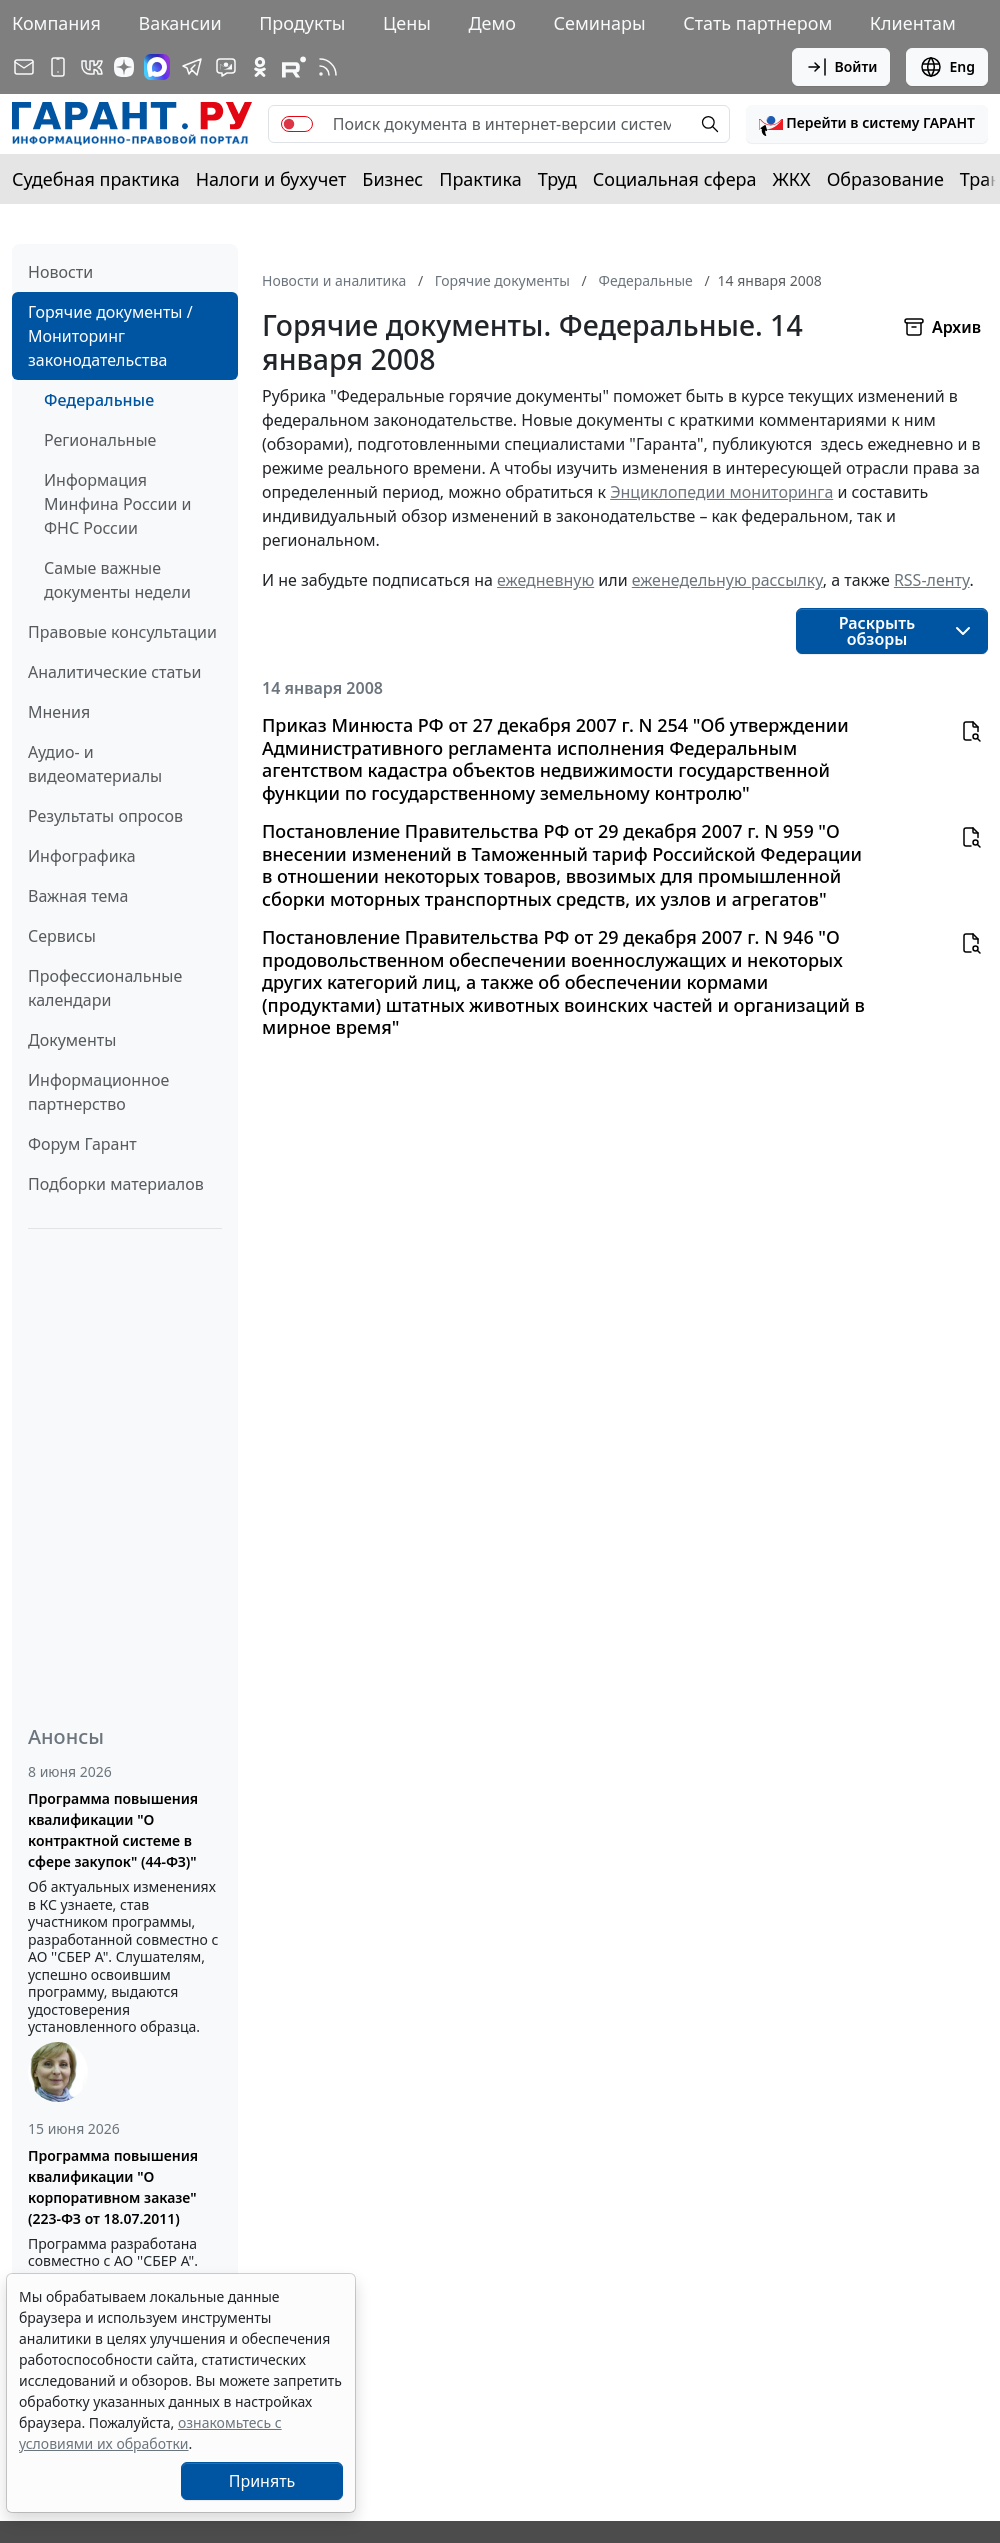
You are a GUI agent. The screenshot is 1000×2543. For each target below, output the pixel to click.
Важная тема (78, 896)
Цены (407, 23)
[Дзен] (124, 67)
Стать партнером (757, 23)
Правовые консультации (122, 632)
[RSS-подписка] (328, 67)
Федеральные (99, 400)
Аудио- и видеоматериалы (95, 764)
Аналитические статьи (114, 672)
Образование (885, 179)
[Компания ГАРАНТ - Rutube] (294, 67)
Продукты (302, 23)
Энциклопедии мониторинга (721, 492)
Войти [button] (841, 67)
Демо (492, 23)
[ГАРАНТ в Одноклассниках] (260, 67)
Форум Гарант (82, 1144)
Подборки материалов (116, 1184)
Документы (72, 1040)
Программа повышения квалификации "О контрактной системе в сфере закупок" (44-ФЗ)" (113, 1830)
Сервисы (62, 936)
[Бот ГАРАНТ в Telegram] (226, 67)
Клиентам (913, 23)
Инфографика (82, 856)
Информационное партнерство (98, 1092)
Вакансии (179, 23)
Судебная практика (96, 179)
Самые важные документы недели (117, 580)
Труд (557, 179)
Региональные (100, 440)
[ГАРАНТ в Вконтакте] (92, 67)
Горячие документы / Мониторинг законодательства (110, 336)
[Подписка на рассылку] (24, 67)
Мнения (59, 712)
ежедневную (545, 580)
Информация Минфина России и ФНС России (118, 504)
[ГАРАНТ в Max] (157, 67)
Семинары (600, 23)
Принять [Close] (262, 2481)
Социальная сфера (675, 179)
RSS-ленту (932, 580)
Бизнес (392, 179)
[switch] (297, 124)
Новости (60, 272)
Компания (56, 23)
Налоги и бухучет (271, 179)
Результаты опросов (105, 816)
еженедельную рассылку (727, 580)
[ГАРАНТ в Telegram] (192, 67)
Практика (480, 179)
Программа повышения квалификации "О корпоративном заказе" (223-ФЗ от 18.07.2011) (113, 2187)
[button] (867, 124)
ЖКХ (792, 179)
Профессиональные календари (105, 988)
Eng (947, 67)
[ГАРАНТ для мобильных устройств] (58, 67)
